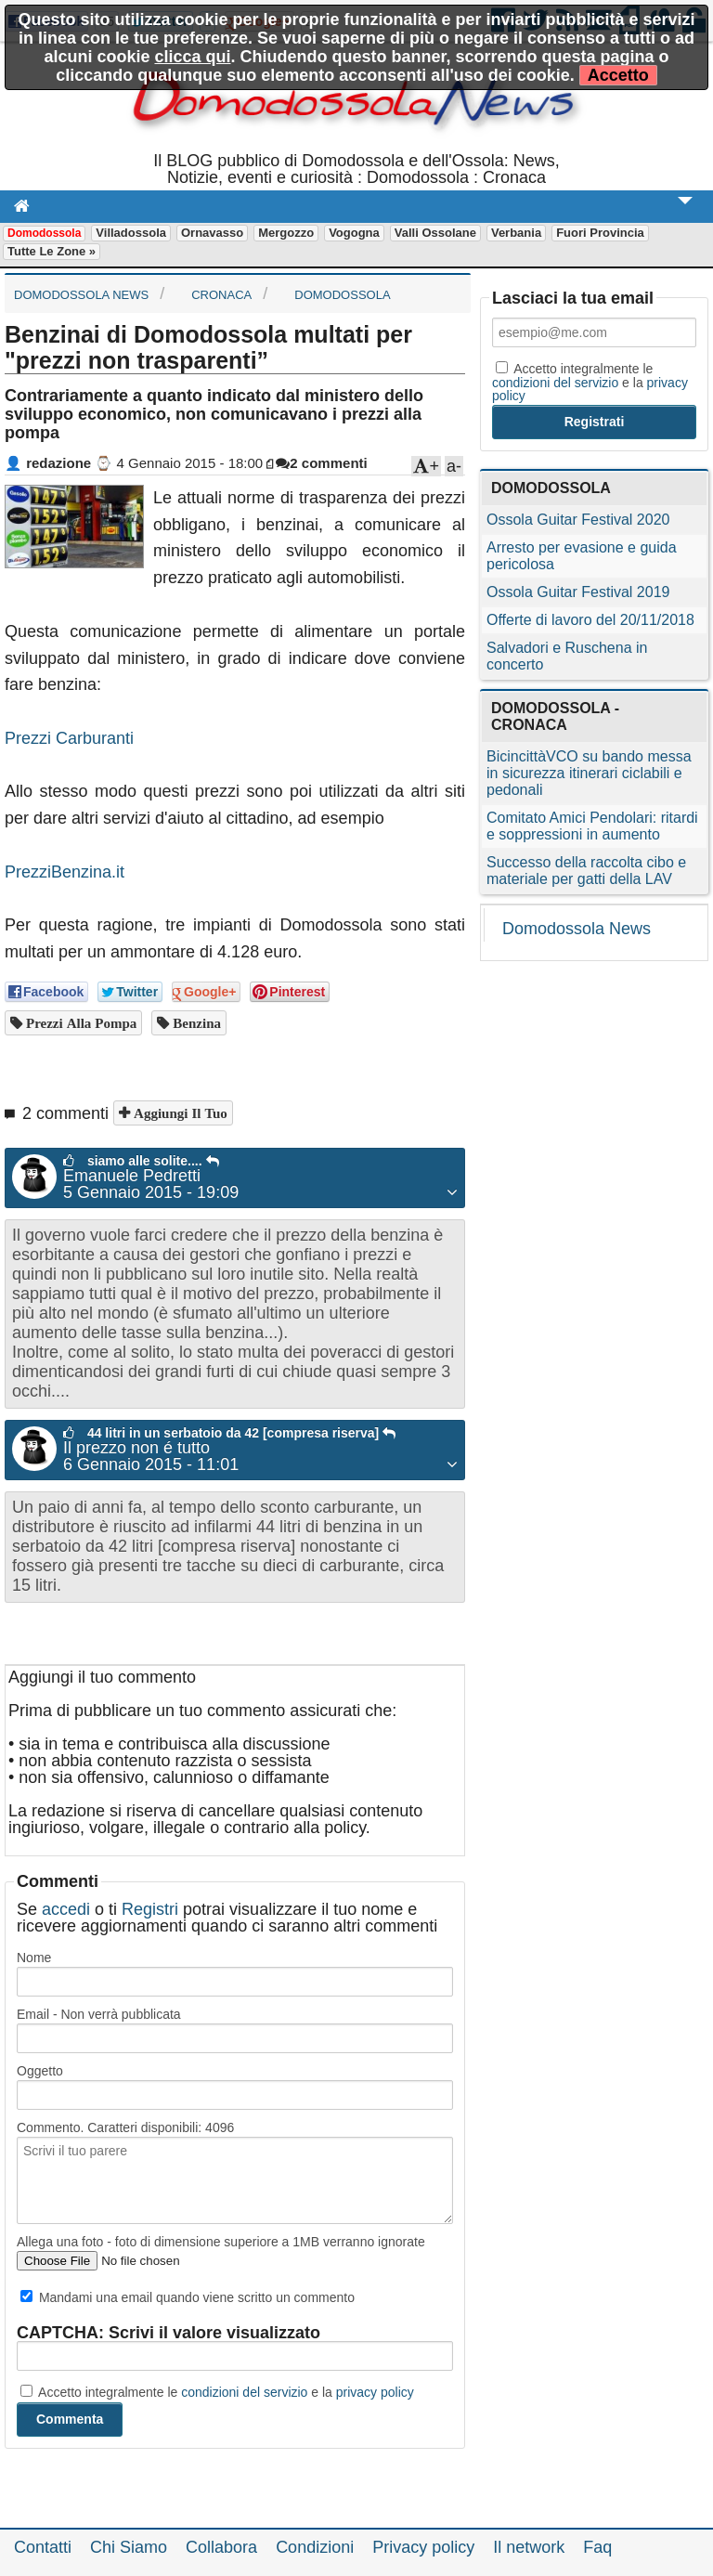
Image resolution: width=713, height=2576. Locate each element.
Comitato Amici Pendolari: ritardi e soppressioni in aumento (592, 826)
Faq (597, 2547)
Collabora (221, 2547)
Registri (150, 1909)
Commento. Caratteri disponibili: (125, 2127)
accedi (66, 1909)
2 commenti (321, 463)
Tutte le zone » (51, 251)
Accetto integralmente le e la (217, 2392)
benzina (195, 1023)
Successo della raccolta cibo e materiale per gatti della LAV (586, 870)
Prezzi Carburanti (69, 738)
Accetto (618, 75)
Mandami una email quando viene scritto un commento (187, 2297)
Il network (528, 2547)
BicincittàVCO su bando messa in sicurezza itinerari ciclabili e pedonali (589, 773)
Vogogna (354, 233)
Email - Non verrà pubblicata (99, 2014)
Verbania (516, 233)
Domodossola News (576, 928)
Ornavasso (212, 233)
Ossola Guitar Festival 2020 (577, 519)
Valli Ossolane (435, 233)
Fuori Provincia (600, 233)
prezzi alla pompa (79, 1023)
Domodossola (44, 233)
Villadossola (131, 233)
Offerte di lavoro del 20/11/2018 (590, 620)
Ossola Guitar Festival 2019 (577, 592)
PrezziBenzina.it (64, 872)
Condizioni (315, 2547)
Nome (34, 1957)
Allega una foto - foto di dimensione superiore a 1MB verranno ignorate (221, 2241)
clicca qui (192, 56)
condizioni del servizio (244, 2392)
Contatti (42, 2547)
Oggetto (40, 2070)
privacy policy (375, 2392)
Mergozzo (286, 233)
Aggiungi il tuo (178, 1113)
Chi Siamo (128, 2547)
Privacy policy (423, 2547)
